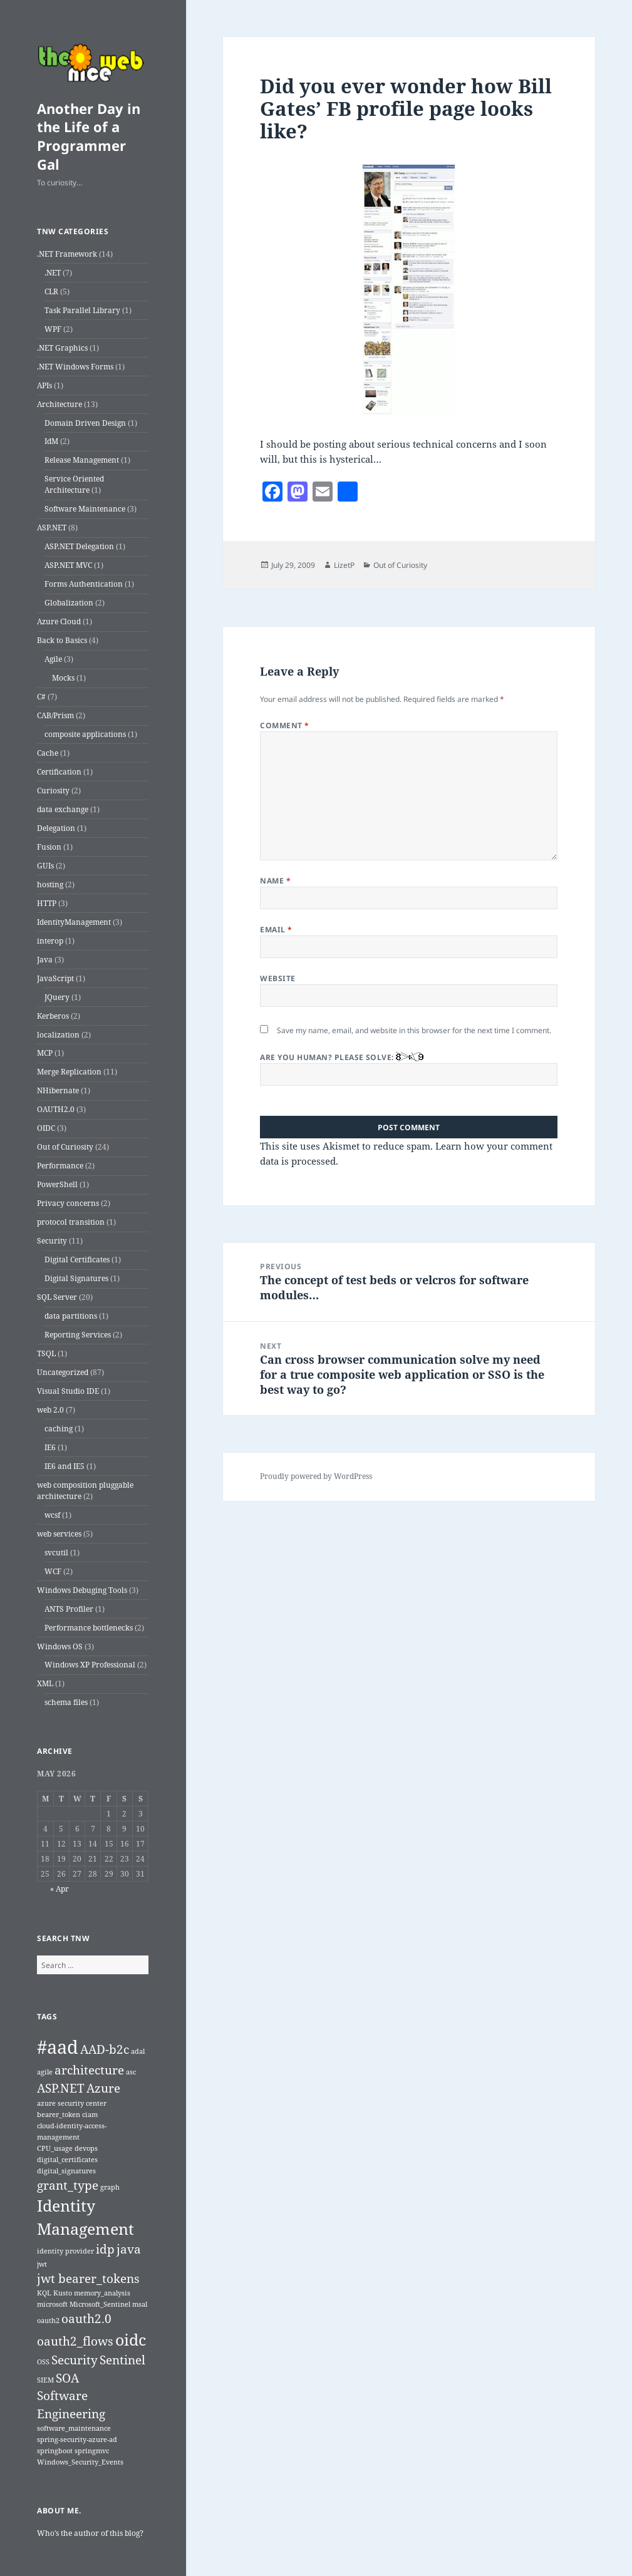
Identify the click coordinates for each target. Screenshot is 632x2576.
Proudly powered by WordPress (316, 1476)
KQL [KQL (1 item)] (44, 2293)
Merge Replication (69, 1071)
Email (276, 929)
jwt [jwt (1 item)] (42, 2264)
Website (277, 978)
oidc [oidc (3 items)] (130, 2339)
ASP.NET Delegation (79, 546)
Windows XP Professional (89, 1664)
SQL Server (57, 1297)
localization (58, 1034)
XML (45, 1683)
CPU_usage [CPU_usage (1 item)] (55, 2148)
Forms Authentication (83, 584)
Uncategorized (62, 1372)
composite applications (85, 734)
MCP (45, 1053)
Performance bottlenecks (88, 1627)
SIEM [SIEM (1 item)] (45, 2380)
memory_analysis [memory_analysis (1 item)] (102, 2293)
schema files (66, 1702)
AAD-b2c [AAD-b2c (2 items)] (104, 2049)
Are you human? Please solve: (408, 1069)
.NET (52, 272)
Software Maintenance (84, 508)
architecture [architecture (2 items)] (89, 2070)
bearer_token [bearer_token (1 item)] (58, 2114)
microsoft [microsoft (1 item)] (52, 2304)
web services (59, 1533)
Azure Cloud (59, 621)
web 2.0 (50, 1409)
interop (50, 940)
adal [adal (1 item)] (138, 2051)
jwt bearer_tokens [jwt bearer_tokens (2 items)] (88, 2278)
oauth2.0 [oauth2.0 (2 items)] (86, 2319)
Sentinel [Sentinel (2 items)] (122, 2360)
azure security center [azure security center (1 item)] (71, 2103)
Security (52, 1240)
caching (58, 1428)
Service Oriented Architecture (74, 484)
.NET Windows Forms (75, 366)
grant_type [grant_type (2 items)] (67, 2185)
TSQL (46, 1353)
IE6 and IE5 (64, 1466)
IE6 (50, 1447)
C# (41, 696)
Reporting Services (77, 1334)
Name (275, 880)
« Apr (59, 1888)
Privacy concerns (68, 1203)
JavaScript (55, 978)
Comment (284, 725)
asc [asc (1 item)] (131, 2072)
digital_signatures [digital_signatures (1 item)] (66, 2170)
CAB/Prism (55, 715)
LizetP (344, 565)
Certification (59, 771)
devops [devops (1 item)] (86, 2148)
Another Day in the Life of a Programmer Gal (88, 136)
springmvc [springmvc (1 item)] (92, 2450)
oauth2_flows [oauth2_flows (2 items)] (75, 2341)
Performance (60, 1165)
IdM (51, 441)
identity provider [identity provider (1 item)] (65, 2251)
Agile (53, 659)
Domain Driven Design (85, 423)
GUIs (45, 865)
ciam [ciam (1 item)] (90, 2114)
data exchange (62, 809)
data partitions (70, 1316)
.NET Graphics (62, 348)
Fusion (49, 847)
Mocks (63, 677)
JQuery (57, 997)
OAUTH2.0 (56, 1109)
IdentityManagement (74, 922)
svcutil (56, 1552)
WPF (52, 329)
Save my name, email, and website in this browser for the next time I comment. (414, 1030)
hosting (50, 884)
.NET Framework (67, 254)
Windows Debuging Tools (82, 1590)
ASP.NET (51, 527)
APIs (44, 385)
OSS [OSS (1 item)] (43, 2361)
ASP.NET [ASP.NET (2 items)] (61, 2088)
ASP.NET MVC (68, 565)
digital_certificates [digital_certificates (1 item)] (67, 2159)
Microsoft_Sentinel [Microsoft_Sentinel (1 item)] (100, 2304)
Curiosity (53, 790)
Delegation (56, 828)
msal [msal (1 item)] (139, 2304)
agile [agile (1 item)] (45, 2072)
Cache (47, 753)
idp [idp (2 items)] (105, 2249)
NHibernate (58, 1090)
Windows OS (60, 1646)
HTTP (46, 903)
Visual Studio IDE (68, 1391)
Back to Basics (62, 640)
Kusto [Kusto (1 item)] (62, 2293)
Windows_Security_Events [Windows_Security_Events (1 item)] (80, 2462)
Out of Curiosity (65, 1146)
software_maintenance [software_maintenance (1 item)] (74, 2428)
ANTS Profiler (68, 1609)
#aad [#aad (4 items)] (57, 2046)
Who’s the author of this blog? (90, 2533)
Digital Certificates (77, 1259)
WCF (52, 1571)
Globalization (68, 602)
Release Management (81, 460)
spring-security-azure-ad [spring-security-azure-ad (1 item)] (77, 2439)
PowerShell (57, 1184)
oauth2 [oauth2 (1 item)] (48, 2320)
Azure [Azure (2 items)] (103, 2088)
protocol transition (71, 1222)
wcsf (52, 1515)
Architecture (59, 404)
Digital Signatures (76, 1278)
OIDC (46, 1128)
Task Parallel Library (82, 310)
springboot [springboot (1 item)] (55, 2450)
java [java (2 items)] (129, 2249)
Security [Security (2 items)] (74, 2360)
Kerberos (53, 1016)
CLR (51, 291)
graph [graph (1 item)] (110, 2187)
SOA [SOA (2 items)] (67, 2378)
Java (45, 959)
